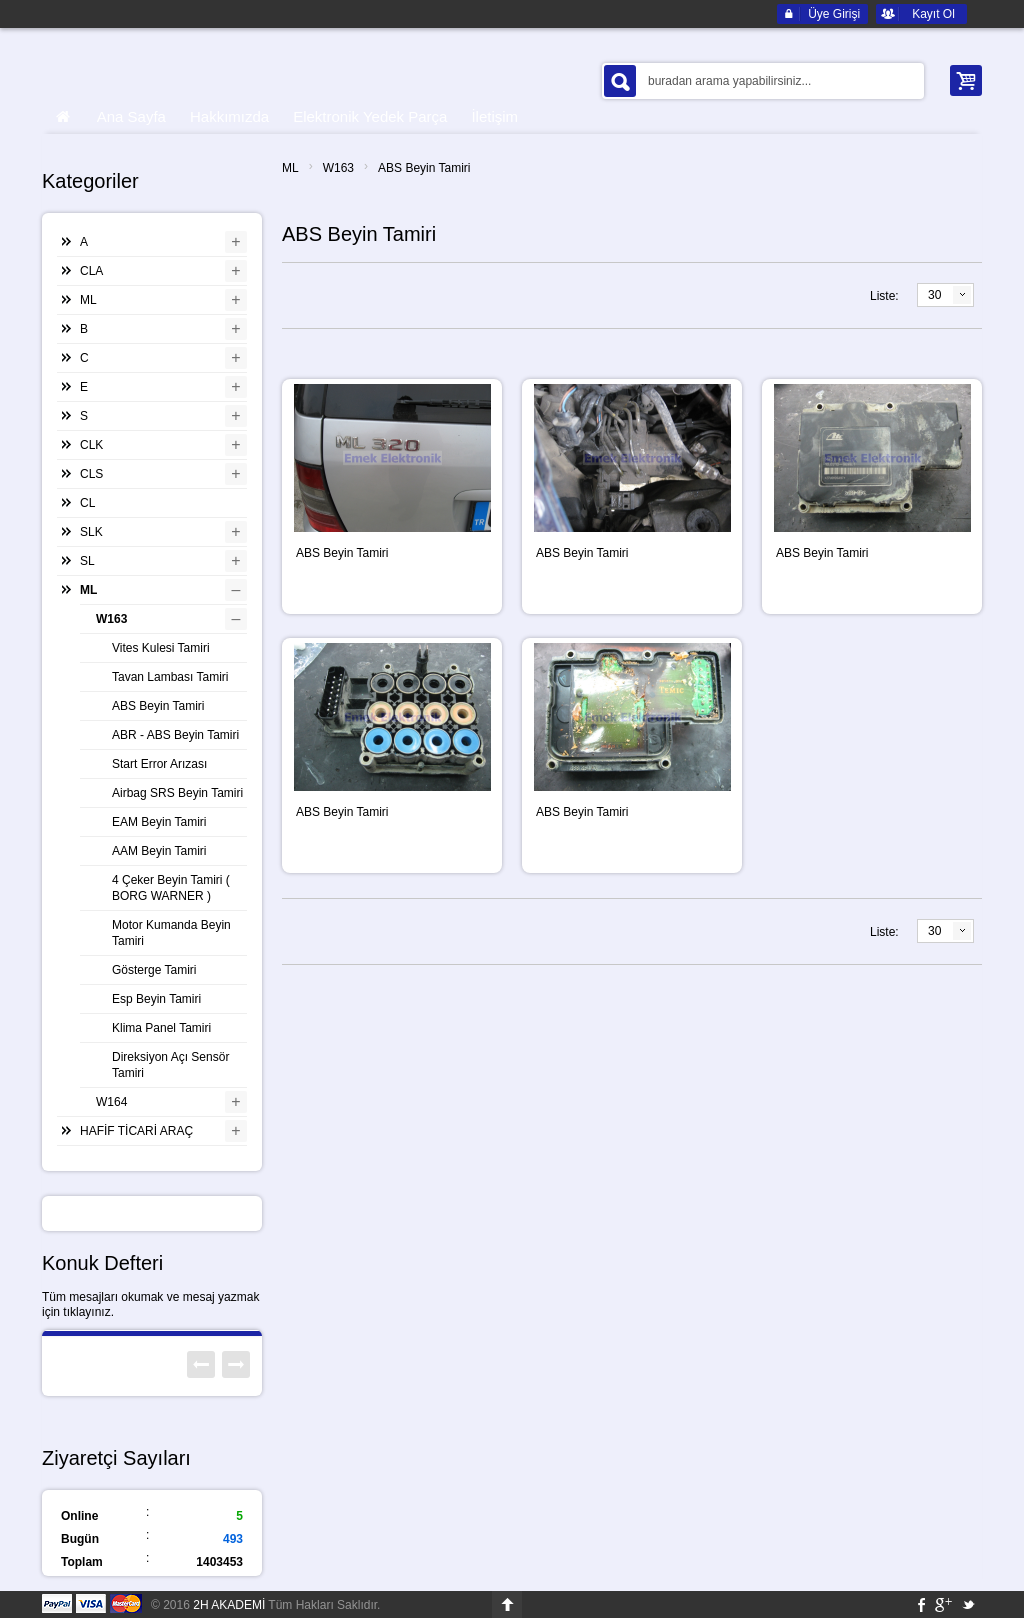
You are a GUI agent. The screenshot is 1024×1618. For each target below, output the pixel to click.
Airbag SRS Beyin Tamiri (177, 793)
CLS (91, 474)
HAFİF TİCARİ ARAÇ (136, 1131)
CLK (91, 445)
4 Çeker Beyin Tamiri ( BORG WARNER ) (171, 888)
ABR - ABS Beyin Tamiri (175, 735)
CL (87, 503)
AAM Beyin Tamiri (159, 851)
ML (290, 168)
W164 (111, 1102)
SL (87, 561)
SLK (91, 532)
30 (934, 295)
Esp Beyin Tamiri (156, 999)
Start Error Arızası (159, 764)
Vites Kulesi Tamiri (161, 648)
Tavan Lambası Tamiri (170, 677)
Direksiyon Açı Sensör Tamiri (170, 1065)
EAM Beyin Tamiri (159, 822)
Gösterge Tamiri (154, 970)
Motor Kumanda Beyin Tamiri (171, 933)
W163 (338, 168)
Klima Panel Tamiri (161, 1028)
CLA (91, 271)
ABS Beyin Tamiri (424, 168)
